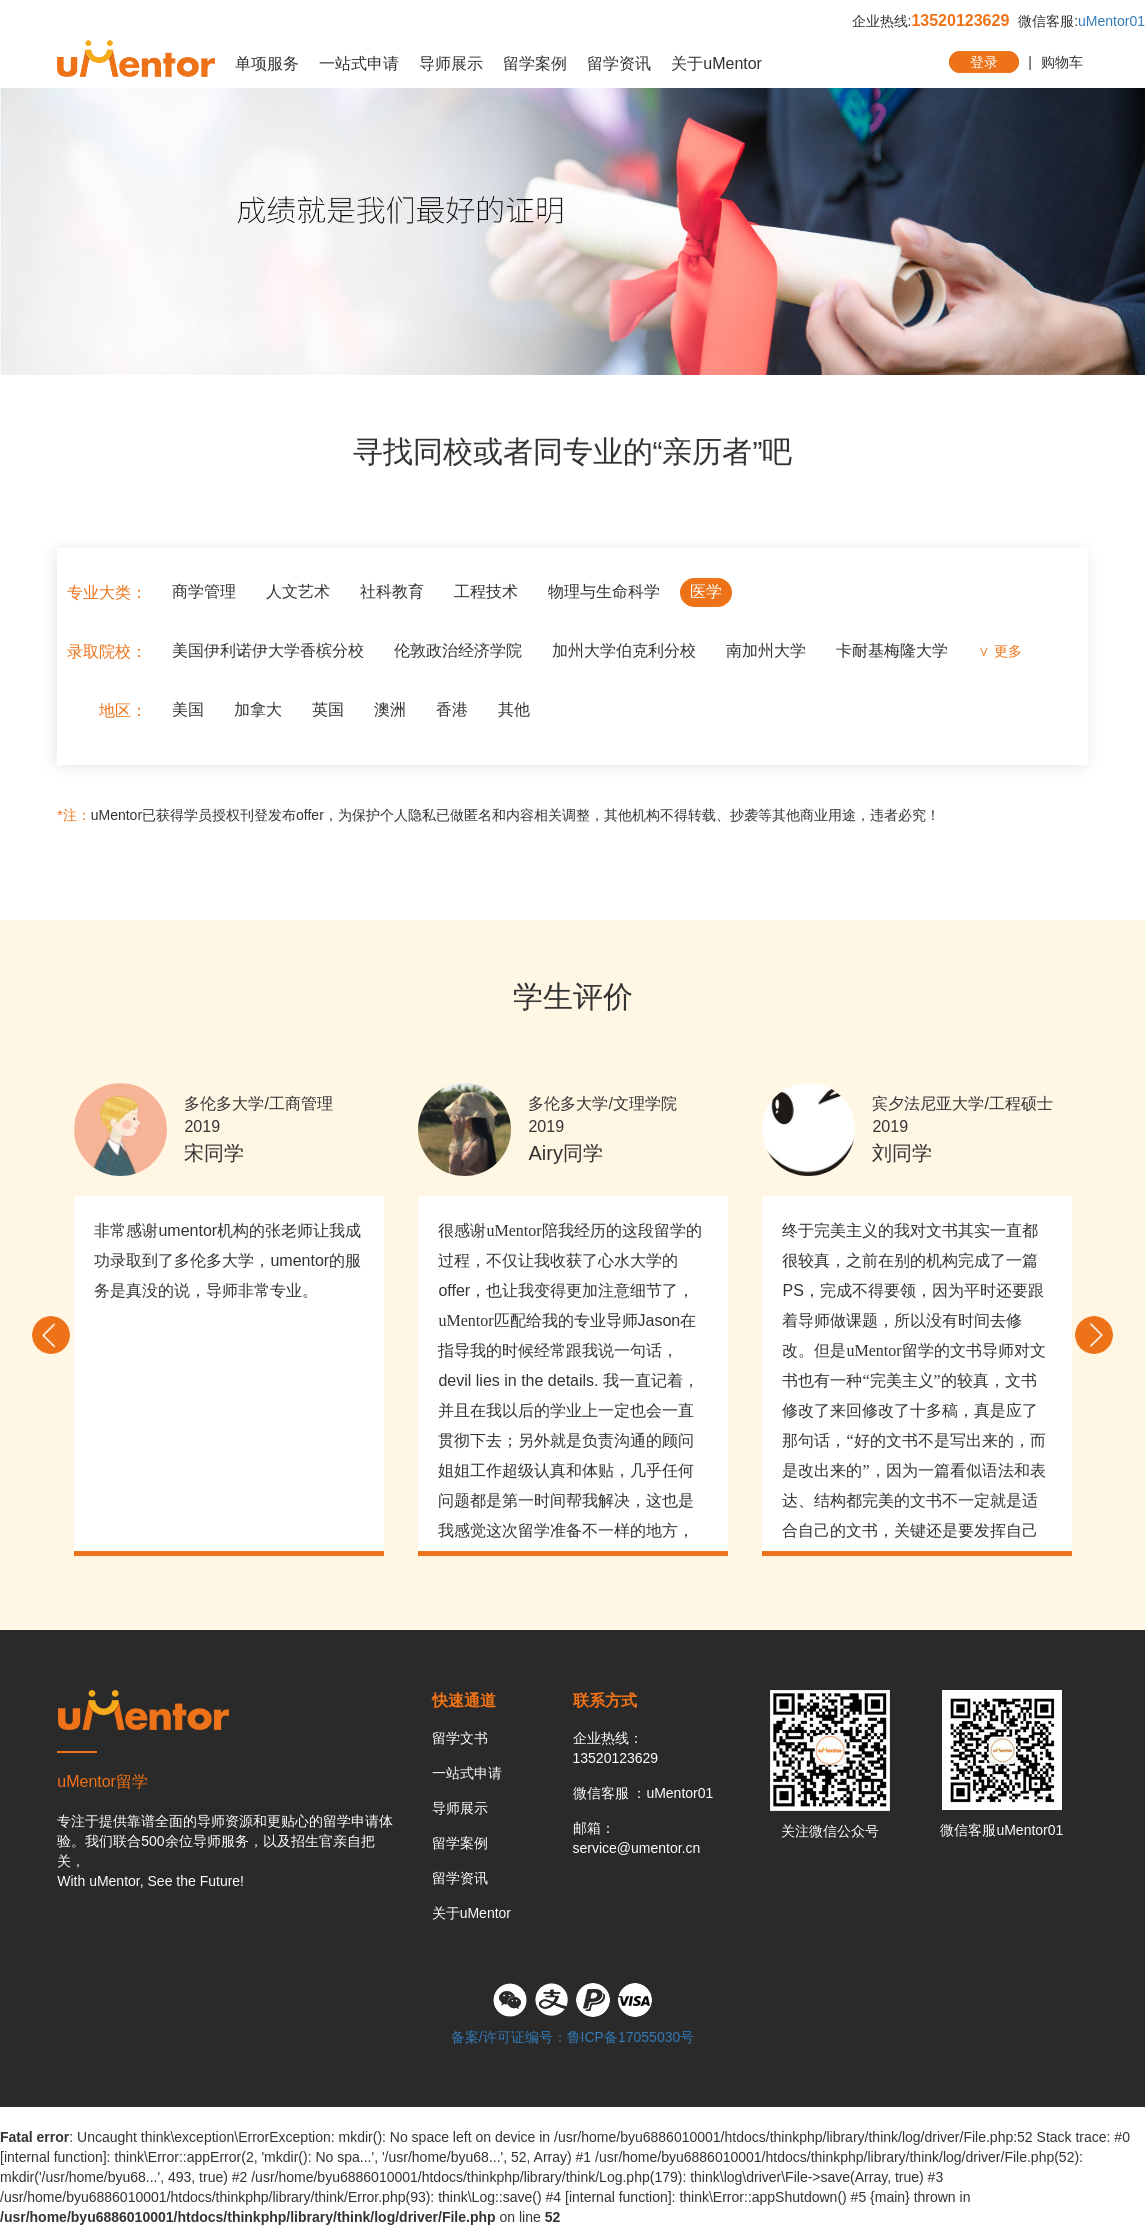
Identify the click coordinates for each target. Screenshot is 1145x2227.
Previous (51, 1335)
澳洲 (390, 709)
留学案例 (535, 63)
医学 (706, 591)
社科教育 (392, 591)
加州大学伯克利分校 (624, 650)
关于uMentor (716, 63)
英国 (328, 709)
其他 (514, 709)
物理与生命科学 (604, 591)
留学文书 (460, 1738)
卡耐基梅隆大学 (892, 650)
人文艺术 (298, 591)
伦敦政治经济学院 (458, 650)
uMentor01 (1111, 21)
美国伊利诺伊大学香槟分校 (268, 650)
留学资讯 (619, 63)
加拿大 (258, 709)
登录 (984, 62)
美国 (188, 709)
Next (1094, 1335)
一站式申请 (359, 63)
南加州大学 (766, 650)
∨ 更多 (1000, 651)
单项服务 (267, 63)
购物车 (1062, 62)
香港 (452, 709)
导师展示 (451, 63)
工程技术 (486, 591)
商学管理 (204, 591)
